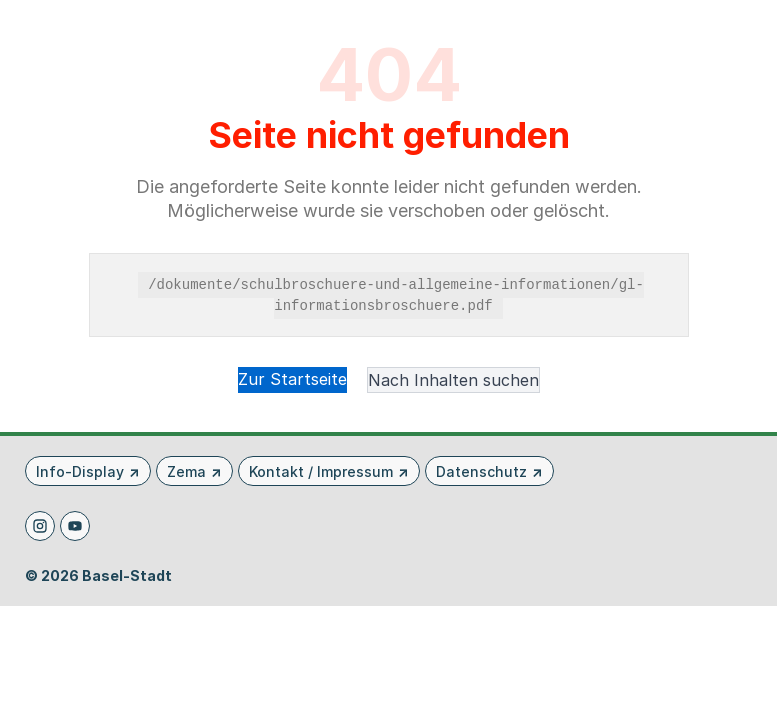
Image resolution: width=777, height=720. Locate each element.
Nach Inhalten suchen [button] (453, 380)
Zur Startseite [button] (292, 379)
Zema (186, 471)
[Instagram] (40, 526)
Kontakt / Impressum (321, 471)
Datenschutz (481, 471)
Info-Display (80, 471)
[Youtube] (75, 526)
